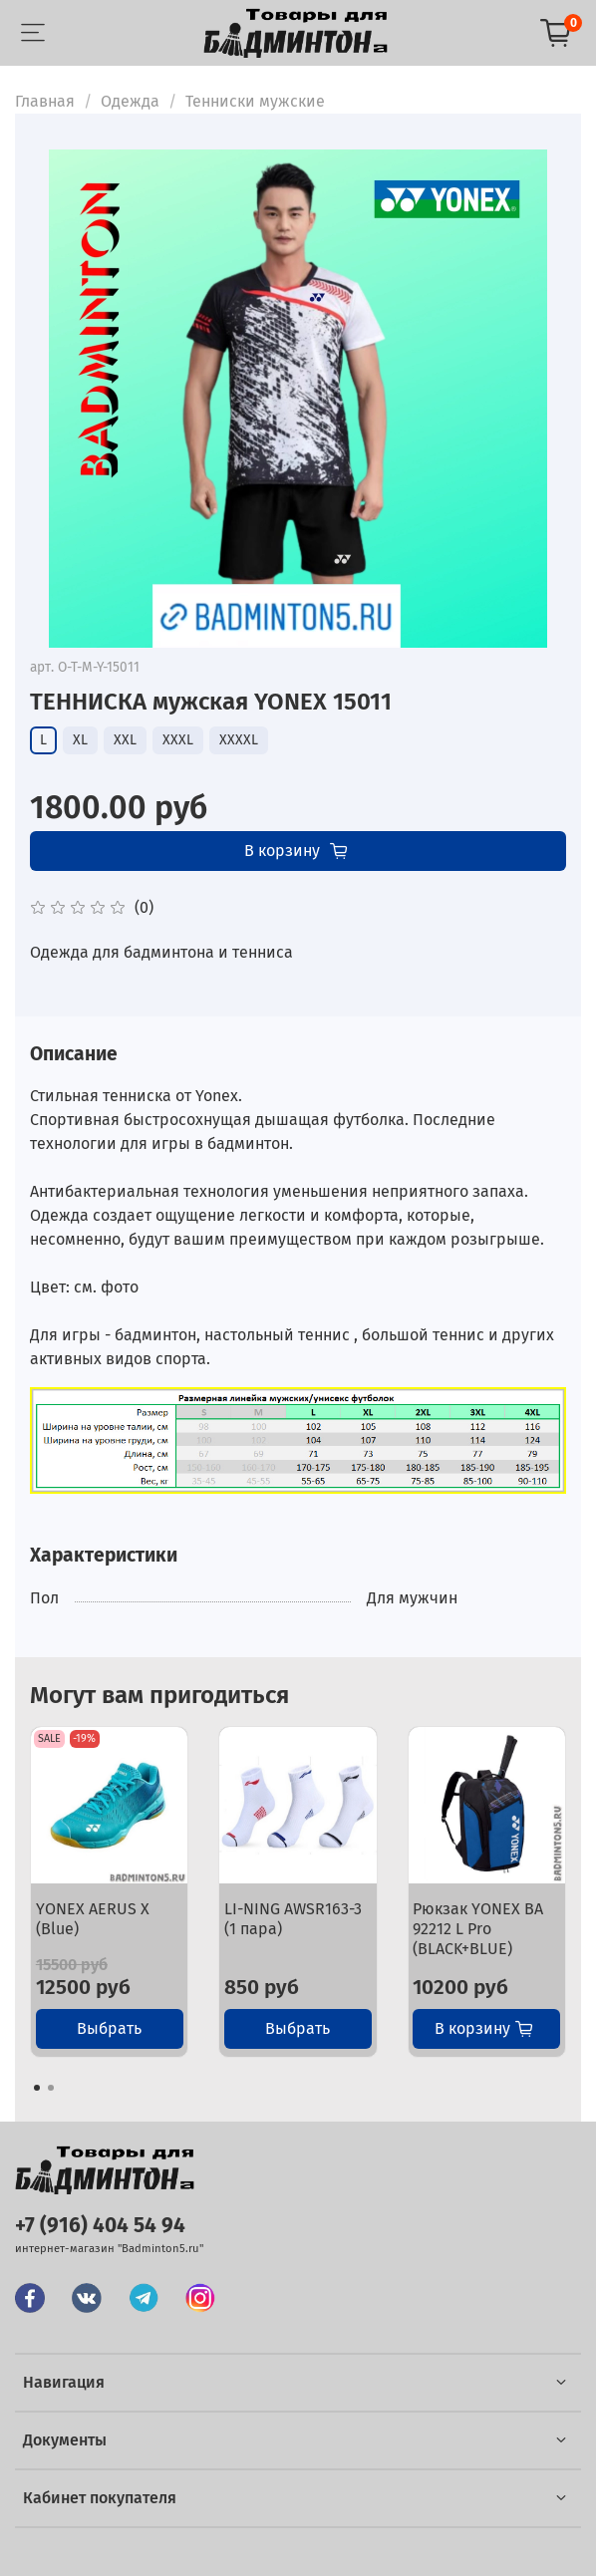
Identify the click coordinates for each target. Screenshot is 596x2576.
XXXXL (238, 739)
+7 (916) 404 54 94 (100, 2225)
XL (80, 739)
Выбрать (109, 2028)
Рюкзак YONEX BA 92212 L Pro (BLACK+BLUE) (478, 1928)
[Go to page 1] (37, 2088)
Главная (45, 101)
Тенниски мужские (255, 101)
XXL (125, 739)
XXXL (177, 739)
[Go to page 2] (51, 2088)
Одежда (130, 101)
